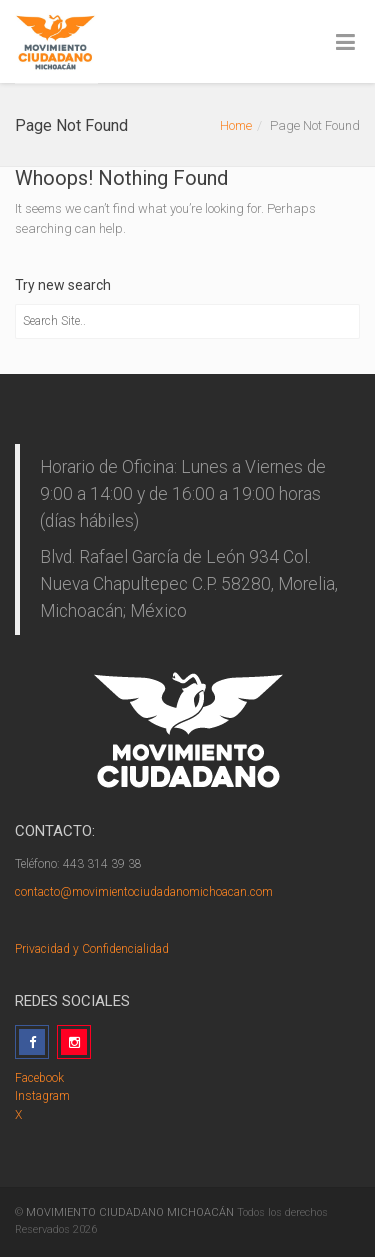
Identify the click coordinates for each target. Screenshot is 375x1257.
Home (236, 125)
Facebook (39, 1078)
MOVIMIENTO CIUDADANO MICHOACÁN (130, 1212)
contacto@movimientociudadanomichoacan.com (144, 892)
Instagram (42, 1096)
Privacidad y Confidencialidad (92, 949)
